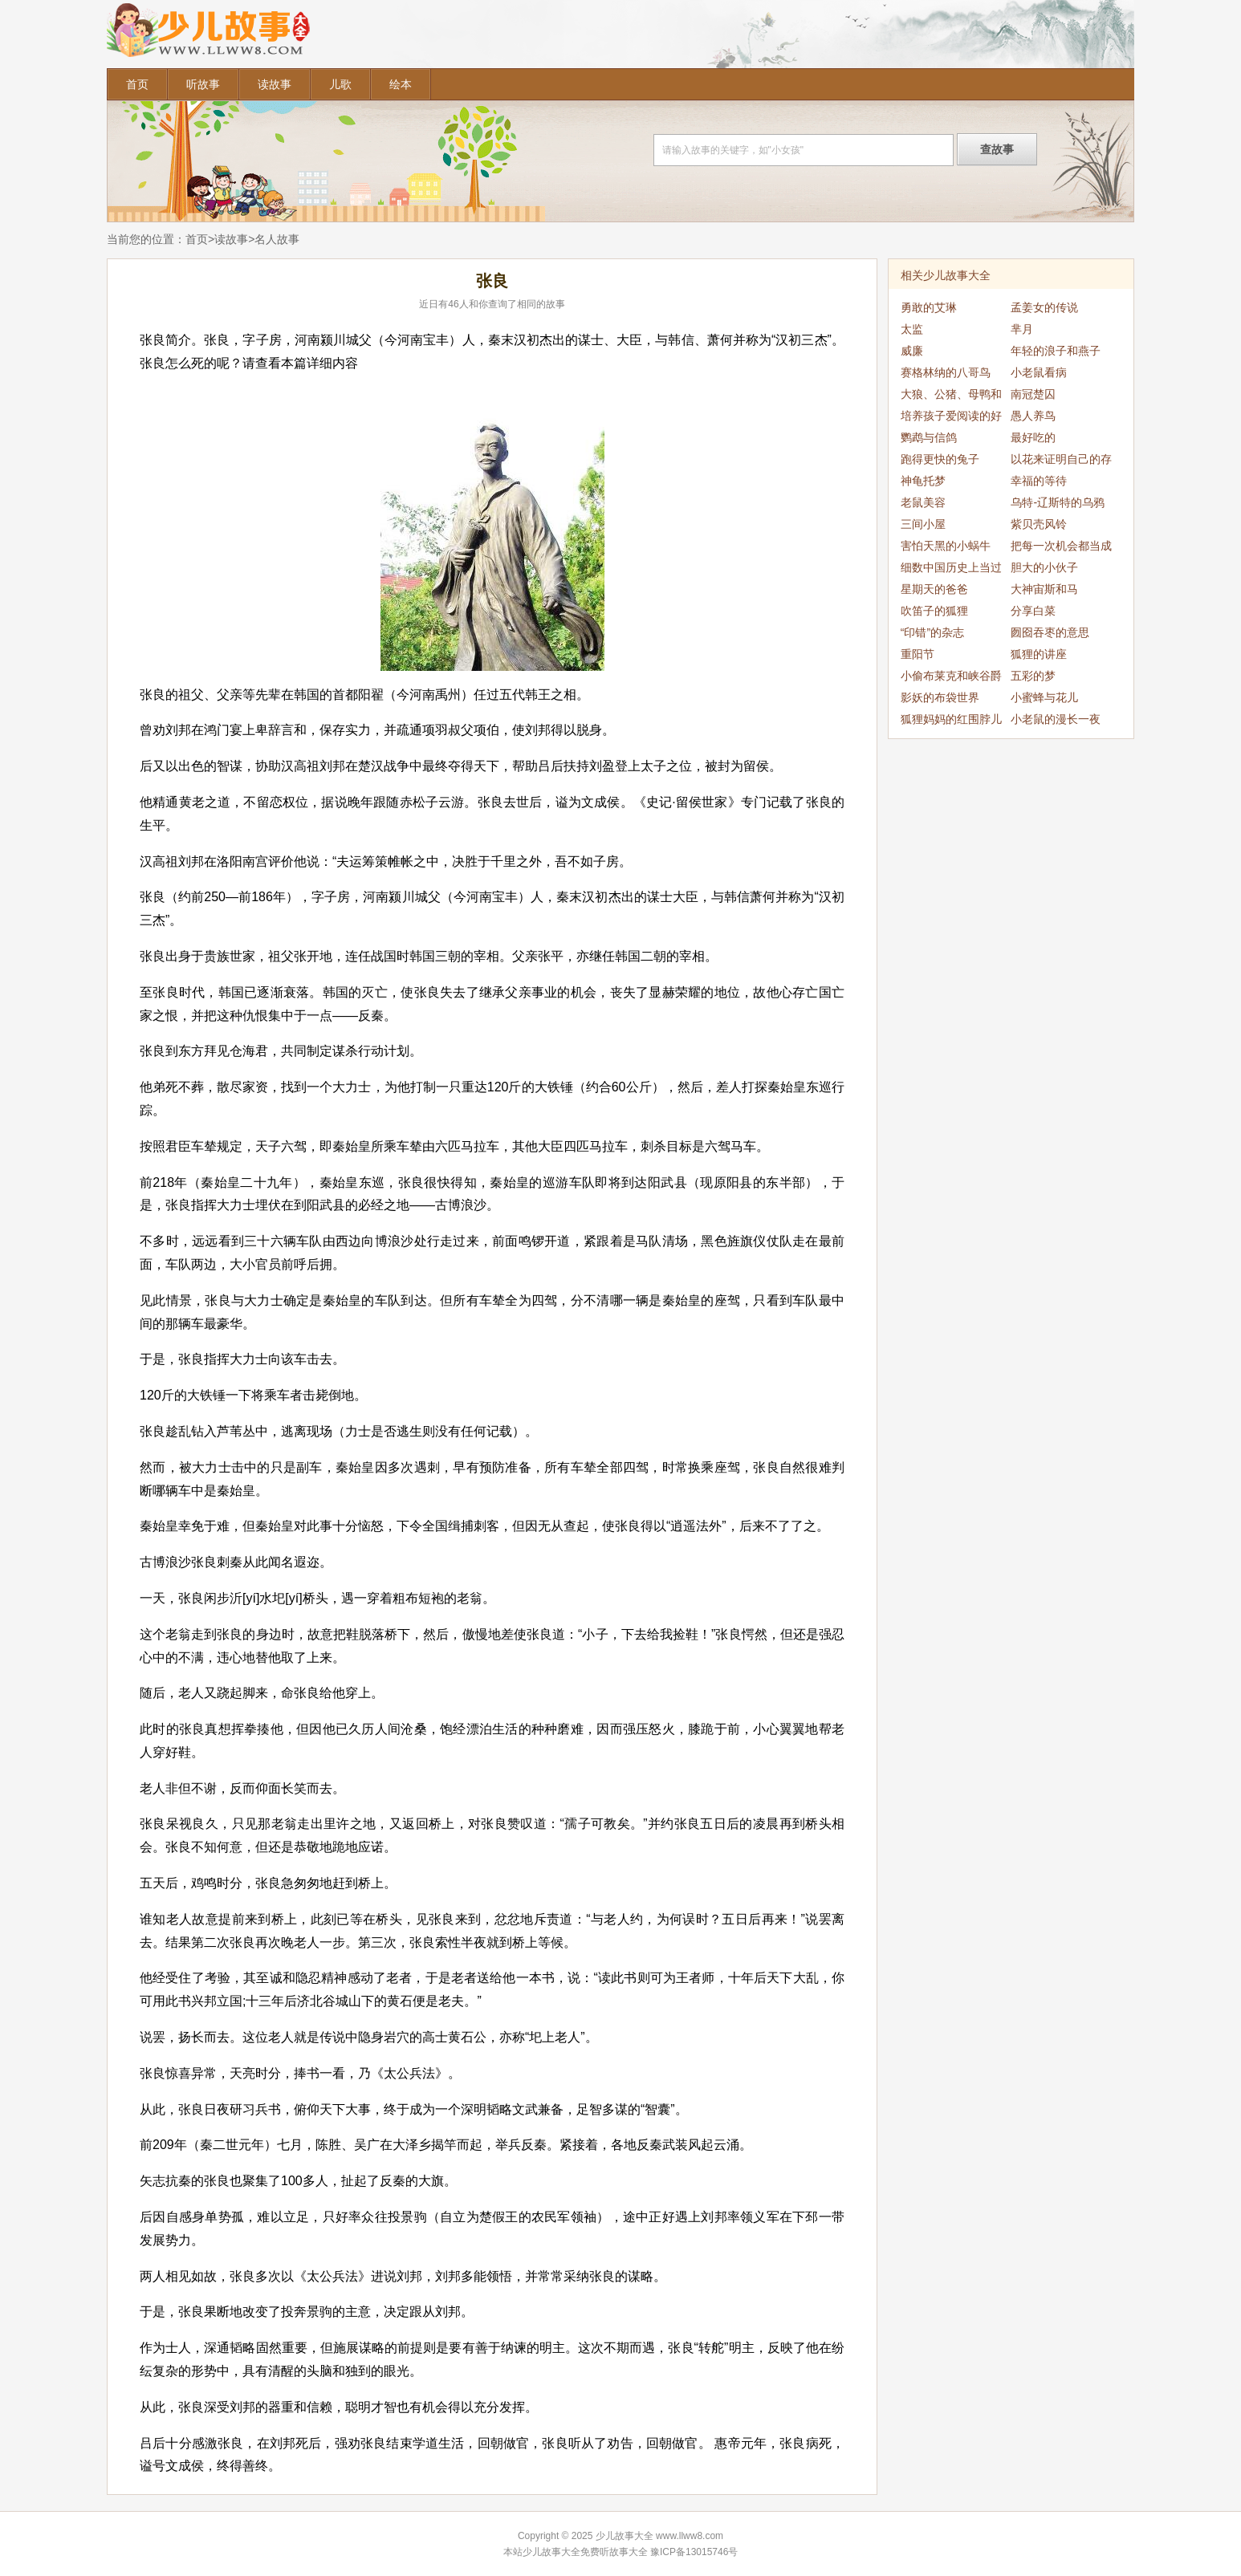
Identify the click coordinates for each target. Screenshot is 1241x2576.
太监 (912, 329)
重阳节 (917, 654)
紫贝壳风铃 (1039, 524)
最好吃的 (1033, 437)
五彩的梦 (1033, 675)
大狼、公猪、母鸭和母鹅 (951, 396)
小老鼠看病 (1039, 372)
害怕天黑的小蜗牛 (946, 545)
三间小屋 (923, 524)
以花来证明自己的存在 (1061, 461)
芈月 (1022, 329)
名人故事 (276, 239)
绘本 (400, 84)
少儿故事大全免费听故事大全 (585, 2552)
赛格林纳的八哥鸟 (946, 372)
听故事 (203, 84)
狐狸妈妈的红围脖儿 (951, 719)
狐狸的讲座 (1039, 654)
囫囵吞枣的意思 (1050, 632)
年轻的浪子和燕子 (1056, 350)
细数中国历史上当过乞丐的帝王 (951, 570)
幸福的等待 (1039, 480)
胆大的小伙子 (1044, 567)
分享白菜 (1033, 610)
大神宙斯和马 (1044, 589)
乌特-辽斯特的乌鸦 (1058, 502)
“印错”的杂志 (932, 632)
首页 (137, 84)
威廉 (912, 350)
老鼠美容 (923, 502)
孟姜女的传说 (1044, 307)
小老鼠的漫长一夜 (1056, 719)
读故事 (274, 84)
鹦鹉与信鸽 (929, 437)
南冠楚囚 (1033, 394)
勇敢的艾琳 (929, 307)
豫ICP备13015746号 (694, 2552)
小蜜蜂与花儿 (1044, 697)
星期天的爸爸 (934, 589)
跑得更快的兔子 (940, 459)
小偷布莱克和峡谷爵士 (951, 678)
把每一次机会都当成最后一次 (1061, 548)
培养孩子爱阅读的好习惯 (951, 418)
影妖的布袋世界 (940, 697)
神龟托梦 (923, 480)
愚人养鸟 (1033, 415)
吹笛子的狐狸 (934, 610)
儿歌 (340, 84)
